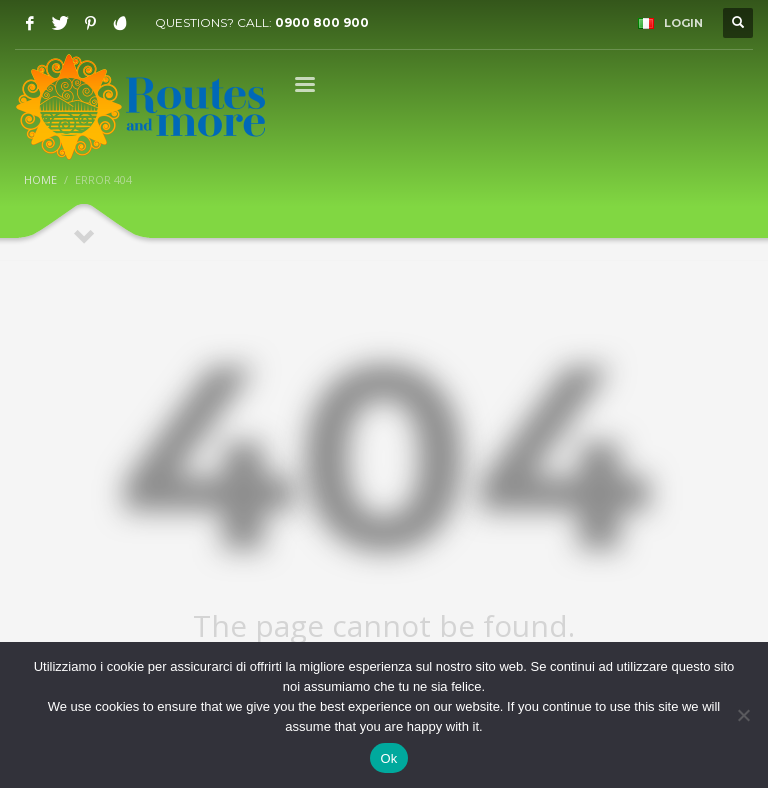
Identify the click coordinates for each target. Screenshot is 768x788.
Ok (388, 758)
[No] (743, 715)
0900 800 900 (322, 22)
